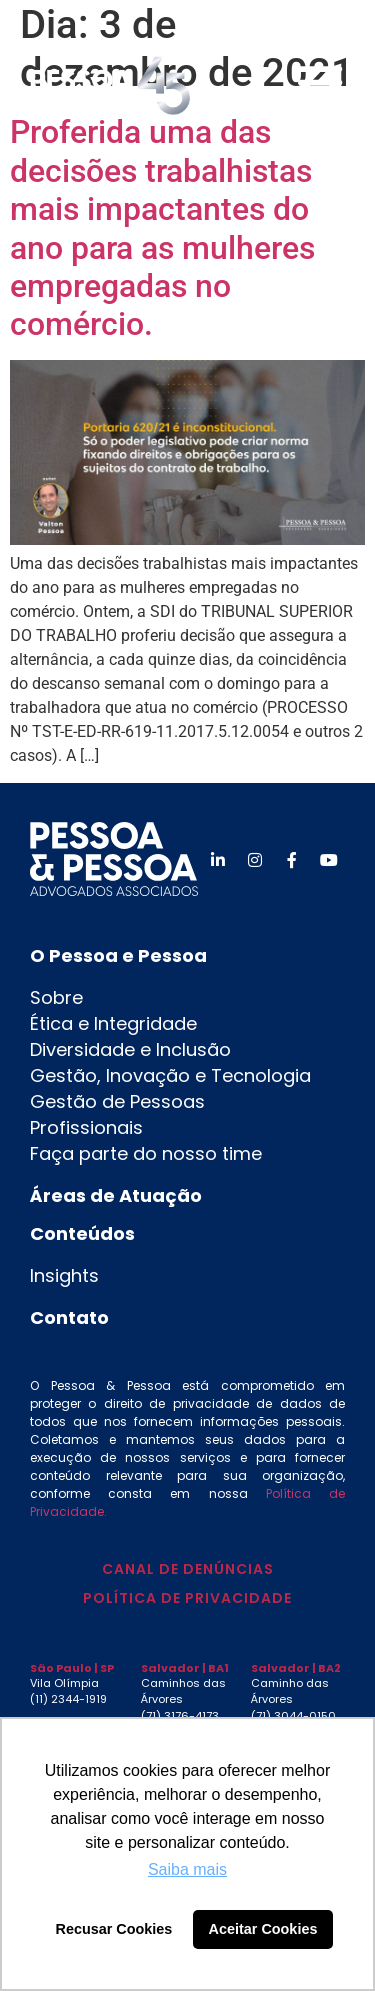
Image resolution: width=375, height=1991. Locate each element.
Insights (64, 1275)
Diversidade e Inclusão (130, 1049)
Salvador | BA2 (296, 1668)
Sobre (56, 997)
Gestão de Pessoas (117, 1101)
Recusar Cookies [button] (114, 1929)
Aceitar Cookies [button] (263, 1929)
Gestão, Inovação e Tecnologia (170, 1075)
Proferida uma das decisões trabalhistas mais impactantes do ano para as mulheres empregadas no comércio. (162, 228)
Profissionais (86, 1127)
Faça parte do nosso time (146, 1153)
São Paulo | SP (72, 1668)
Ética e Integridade (113, 1023)
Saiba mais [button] (187, 1869)
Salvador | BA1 (185, 1668)
